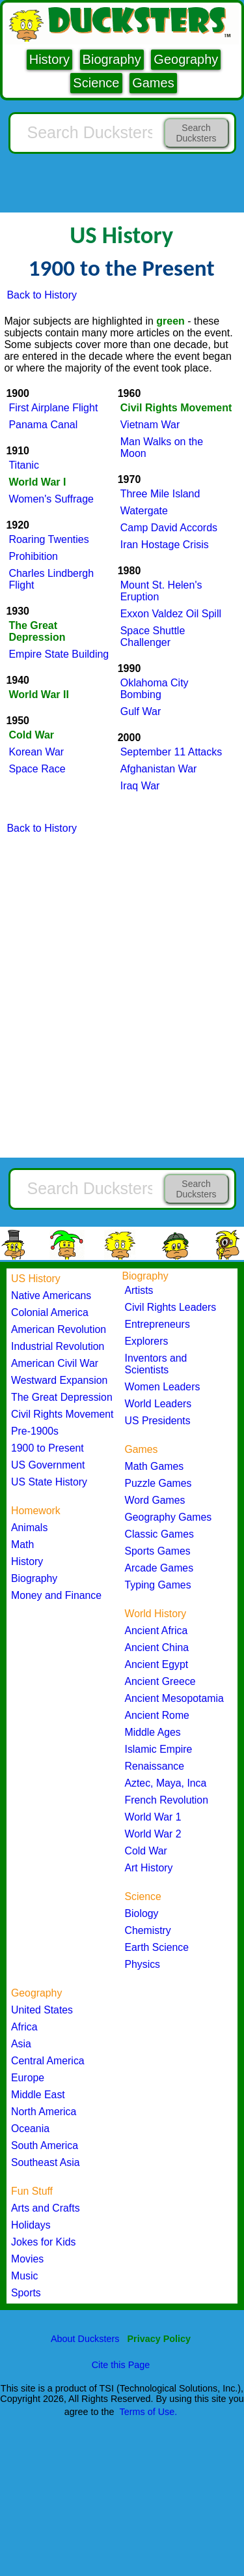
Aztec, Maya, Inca (166, 1783)
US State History (49, 1481)
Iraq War (140, 785)
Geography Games (168, 1517)
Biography (112, 59)
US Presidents (158, 1420)
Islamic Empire (159, 1749)
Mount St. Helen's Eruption (161, 590)
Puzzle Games (158, 1483)
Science (96, 83)
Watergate (144, 510)
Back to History (42, 294)
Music (24, 2275)
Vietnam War (150, 424)
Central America (48, 2060)
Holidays (31, 2225)
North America (43, 2111)
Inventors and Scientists (156, 1364)
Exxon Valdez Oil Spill (170, 613)
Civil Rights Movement (62, 1414)
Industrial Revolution (57, 1346)
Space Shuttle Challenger (152, 636)
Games (153, 83)
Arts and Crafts (45, 2208)
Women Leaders (162, 1386)
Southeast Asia (45, 2162)
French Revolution (166, 1800)
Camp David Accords (168, 527)
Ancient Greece (160, 1681)
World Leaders (158, 1403)
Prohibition (33, 556)
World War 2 (153, 1833)
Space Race (36, 768)
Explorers (147, 1341)
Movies (27, 2258)
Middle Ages (153, 1732)
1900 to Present (47, 1448)
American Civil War (54, 1363)
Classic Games (159, 1534)
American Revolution (58, 1329)
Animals (29, 1527)
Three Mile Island (160, 493)
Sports (26, 2292)
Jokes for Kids (43, 2241)
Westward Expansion (59, 1380)
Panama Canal (42, 424)
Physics (143, 1964)
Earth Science (157, 1947)
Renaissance (155, 1766)
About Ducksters (85, 2339)
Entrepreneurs (157, 1324)
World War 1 (153, 1816)
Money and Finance (56, 1595)
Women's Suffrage (51, 499)
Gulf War (140, 711)
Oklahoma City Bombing (154, 688)
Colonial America (49, 1312)
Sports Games (158, 1551)
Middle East (38, 2094)
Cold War (146, 1850)
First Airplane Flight (53, 407)
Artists (139, 1290)
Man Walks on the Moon (161, 447)
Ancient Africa (156, 1630)
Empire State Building (58, 654)
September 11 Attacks (171, 751)
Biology (142, 1913)
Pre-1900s (35, 1431)
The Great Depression (62, 1397)
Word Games (155, 1500)
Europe (27, 2077)
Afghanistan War (158, 768)
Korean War (36, 751)
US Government (48, 1465)
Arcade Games (159, 1567)
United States (42, 2009)
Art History (149, 1867)
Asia (21, 2043)
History (49, 59)
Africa (24, 2026)
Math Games (154, 1466)
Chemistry (148, 1930)
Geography (186, 59)
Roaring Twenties (48, 539)
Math (22, 1544)
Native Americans (51, 1295)
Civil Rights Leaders (171, 1307)
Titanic (23, 465)
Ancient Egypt (157, 1664)
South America (44, 2145)
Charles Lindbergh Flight (51, 579)
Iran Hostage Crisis (164, 544)
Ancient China (157, 1647)
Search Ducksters (196, 133)
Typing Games (158, 1584)
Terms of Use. (149, 2412)
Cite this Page (121, 2365)
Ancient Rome (157, 1715)
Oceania (30, 2128)
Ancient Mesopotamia (174, 1698)
